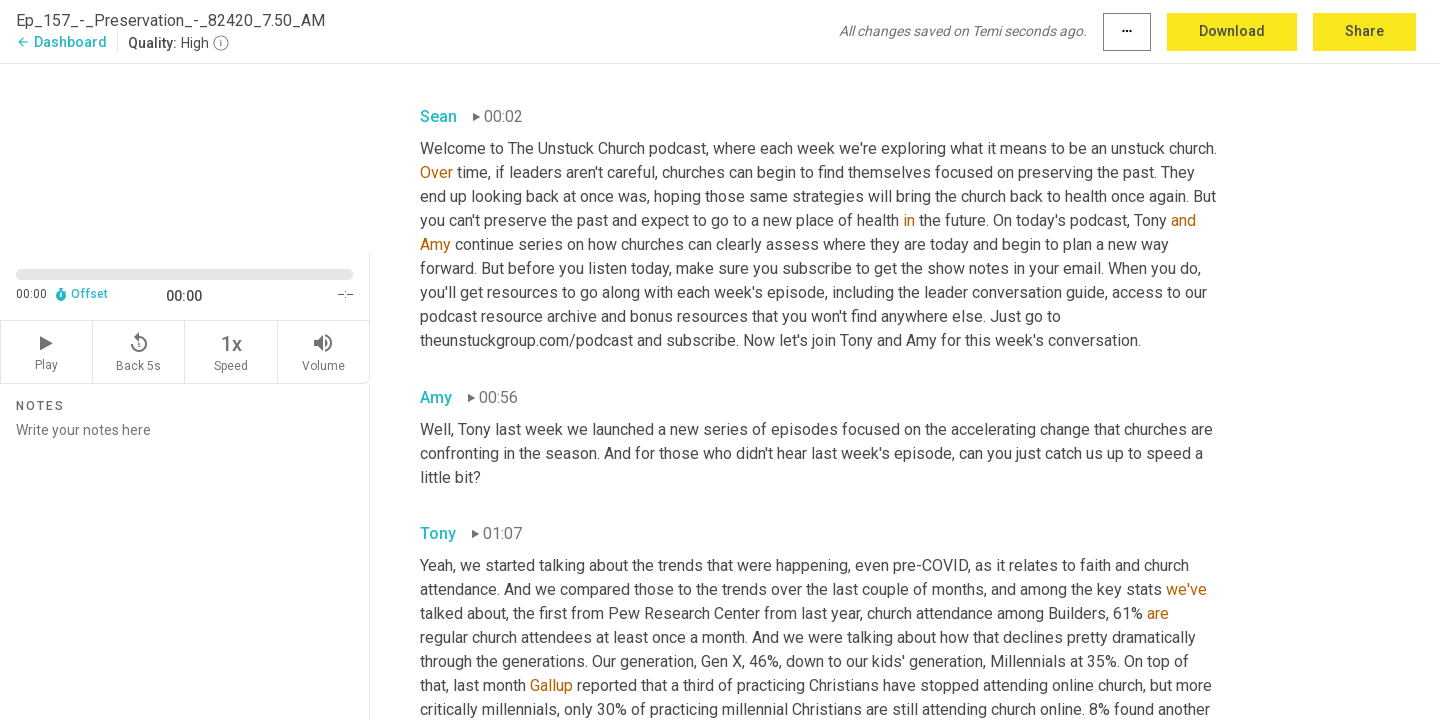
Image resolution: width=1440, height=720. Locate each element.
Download (1232, 31)
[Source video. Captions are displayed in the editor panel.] (185, 156)
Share (1364, 31)
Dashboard (61, 42)
